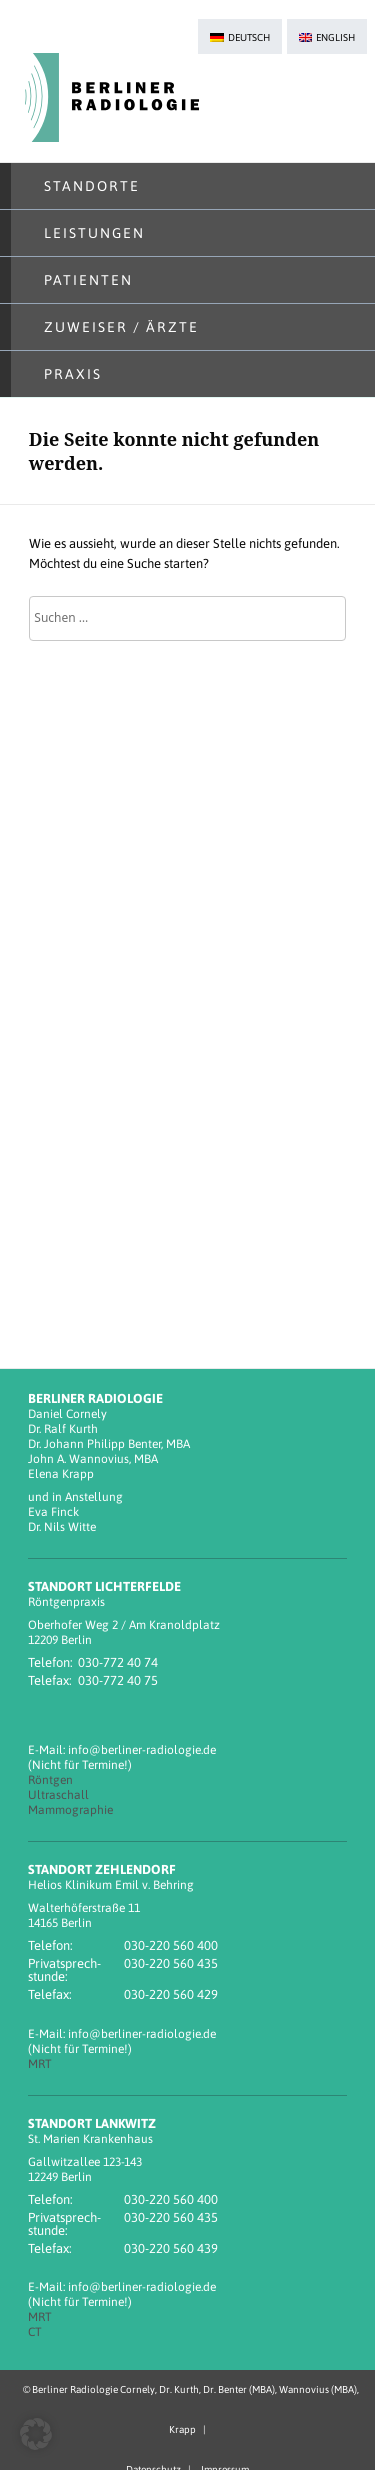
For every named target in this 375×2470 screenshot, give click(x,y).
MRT (40, 2064)
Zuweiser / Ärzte (121, 327)
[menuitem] (240, 36)
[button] (36, 2434)
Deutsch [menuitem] (249, 37)
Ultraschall (58, 1795)
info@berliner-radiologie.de (142, 1750)
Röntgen (50, 1780)
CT (35, 2332)
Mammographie (70, 1810)
